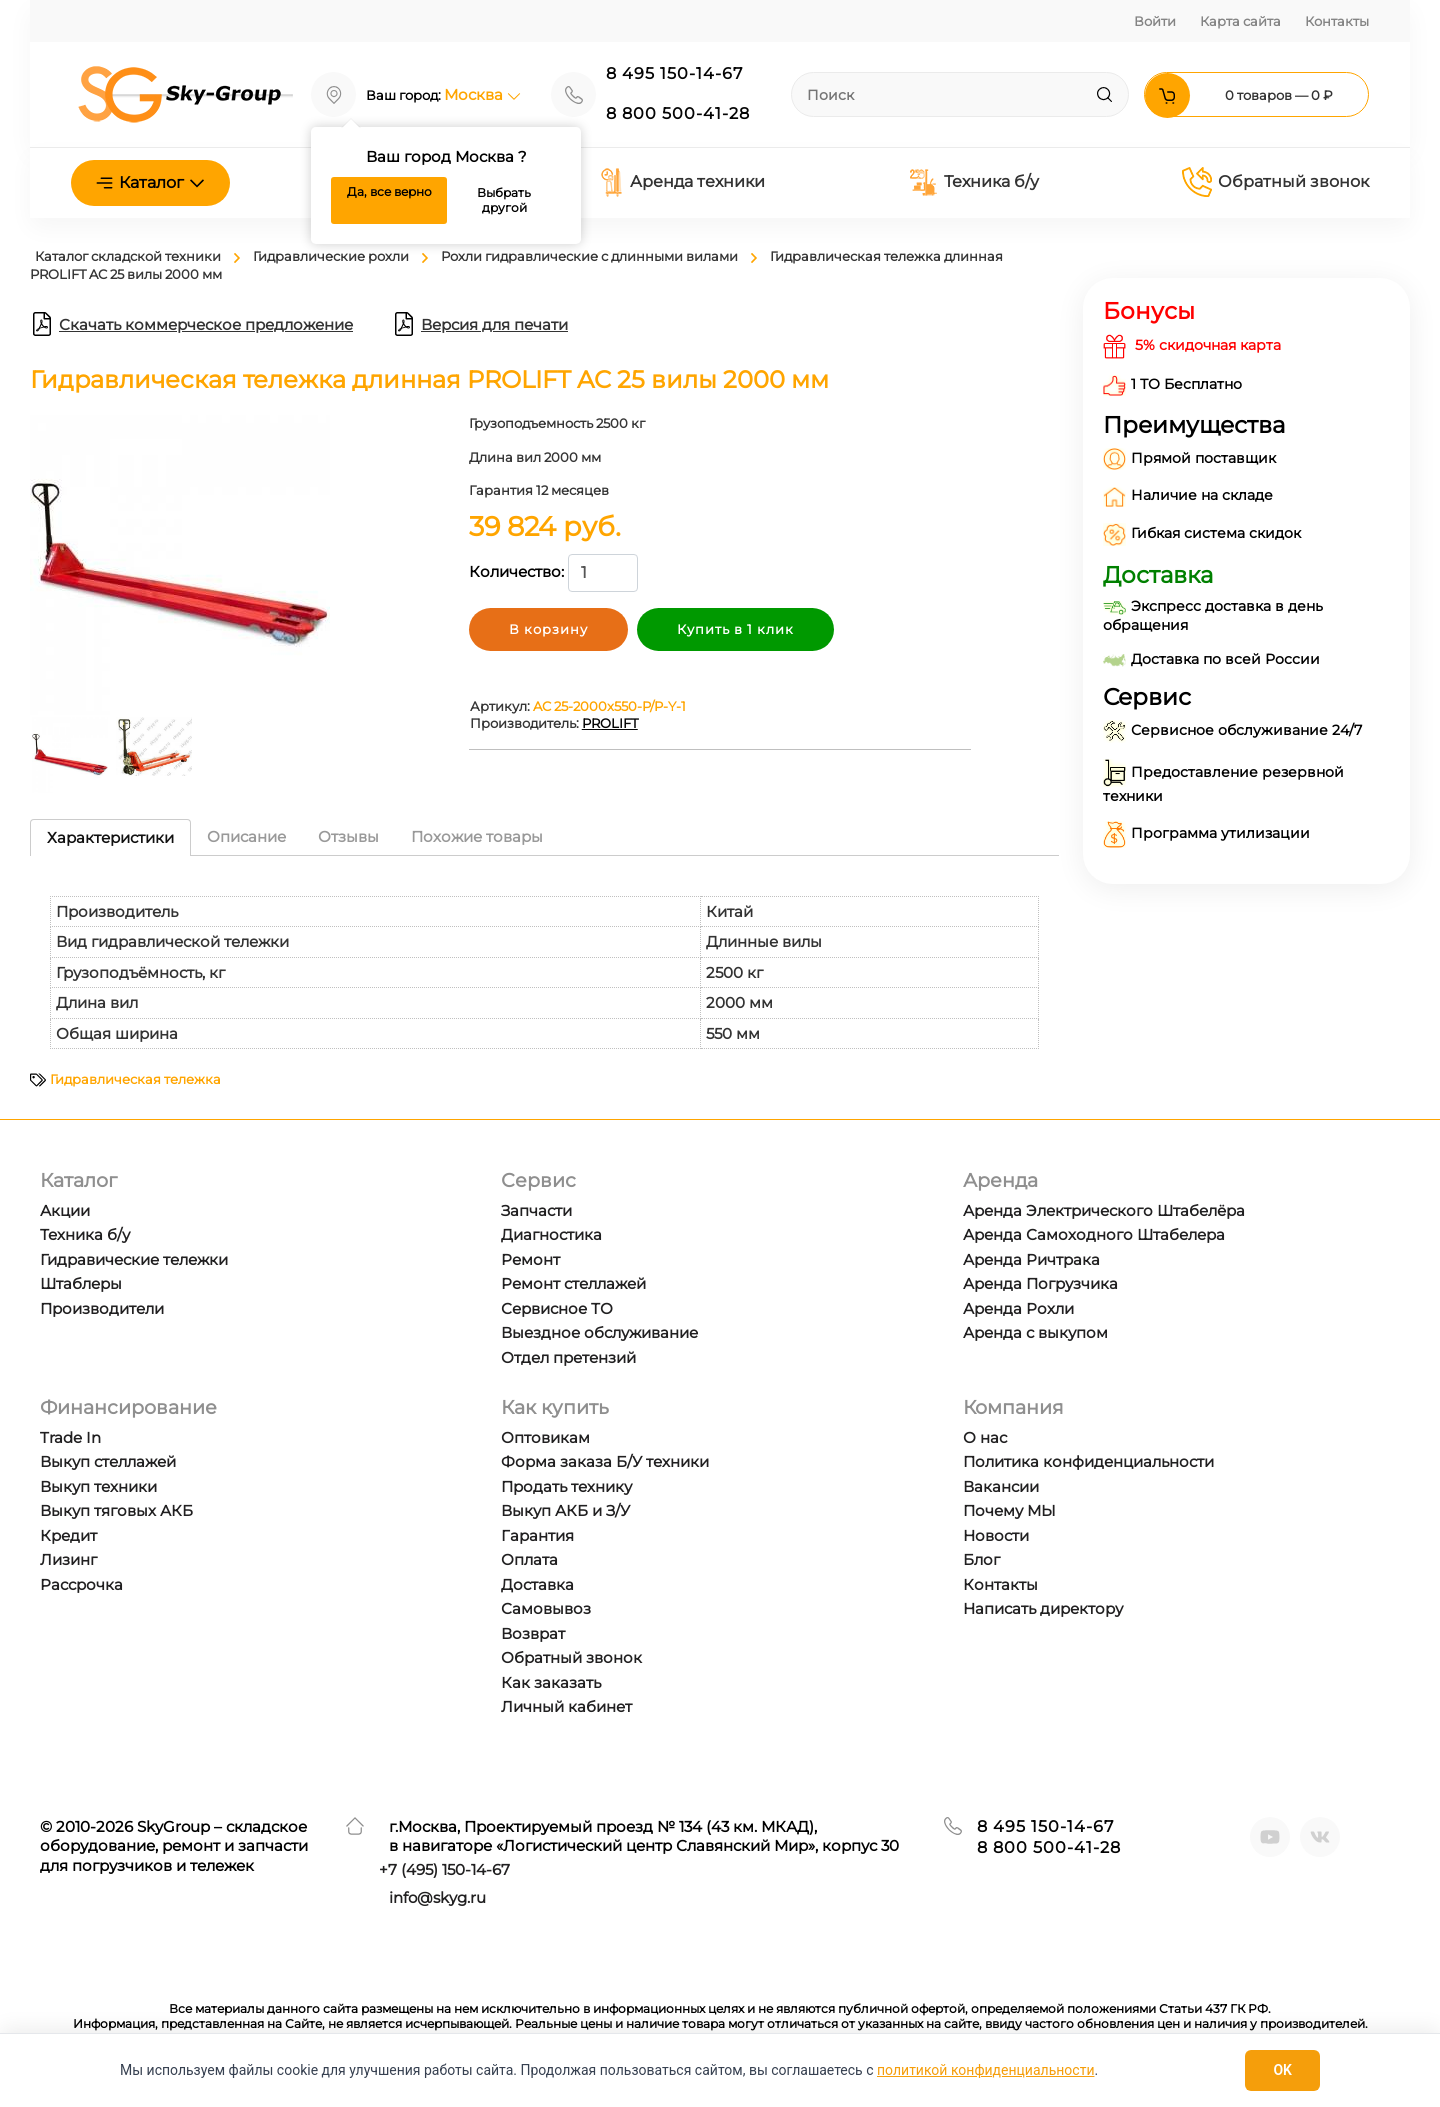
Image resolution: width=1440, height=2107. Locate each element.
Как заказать (551, 1682)
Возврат (533, 1633)
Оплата (529, 1559)
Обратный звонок (1275, 182)
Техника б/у (973, 182)
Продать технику (566, 1486)
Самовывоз (546, 1608)
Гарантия (537, 1535)
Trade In (70, 1437)
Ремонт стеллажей (573, 1283)
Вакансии (1001, 1486)
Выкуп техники (98, 1486)
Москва (482, 94)
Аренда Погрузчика (1040, 1283)
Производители (102, 1308)
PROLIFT (610, 723)
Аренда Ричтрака (1031, 1259)
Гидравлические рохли (331, 256)
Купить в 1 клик (735, 629)
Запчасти (536, 1210)
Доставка (537, 1584)
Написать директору (1043, 1608)
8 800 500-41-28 (678, 113)
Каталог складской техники (128, 256)
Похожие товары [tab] (477, 836)
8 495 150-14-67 (674, 73)
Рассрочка (81, 1584)
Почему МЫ (1009, 1510)
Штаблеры (81, 1283)
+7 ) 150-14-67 (444, 1869)
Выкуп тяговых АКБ (116, 1510)
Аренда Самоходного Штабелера (1094, 1234)
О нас (985, 1437)
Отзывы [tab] (348, 836)
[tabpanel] (544, 963)
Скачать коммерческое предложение (191, 324)
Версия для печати (480, 324)
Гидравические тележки (134, 1259)
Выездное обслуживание (599, 1332)
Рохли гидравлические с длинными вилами (589, 256)
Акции (65, 1210)
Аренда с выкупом (1035, 1332)
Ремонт (530, 1259)
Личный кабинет (566, 1706)
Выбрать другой (504, 200)
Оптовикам (545, 1437)
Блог (981, 1559)
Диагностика (551, 1234)
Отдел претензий (568, 1357)
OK (1282, 2070)
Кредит (68, 1535)
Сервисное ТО (557, 1308)
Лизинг (68, 1559)
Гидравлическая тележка (135, 1079)
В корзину (548, 629)
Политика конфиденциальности (1088, 1461)
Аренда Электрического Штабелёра (1104, 1210)
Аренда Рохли (1018, 1308)
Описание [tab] (246, 836)
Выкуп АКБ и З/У (565, 1510)
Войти (1155, 21)
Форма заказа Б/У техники (605, 1461)
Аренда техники (682, 182)
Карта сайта (1240, 21)
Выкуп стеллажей (108, 1461)
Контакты (1337, 21)
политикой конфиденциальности (985, 2070)
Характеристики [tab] (110, 837)
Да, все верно (389, 191)
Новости (996, 1535)
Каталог (150, 182)
